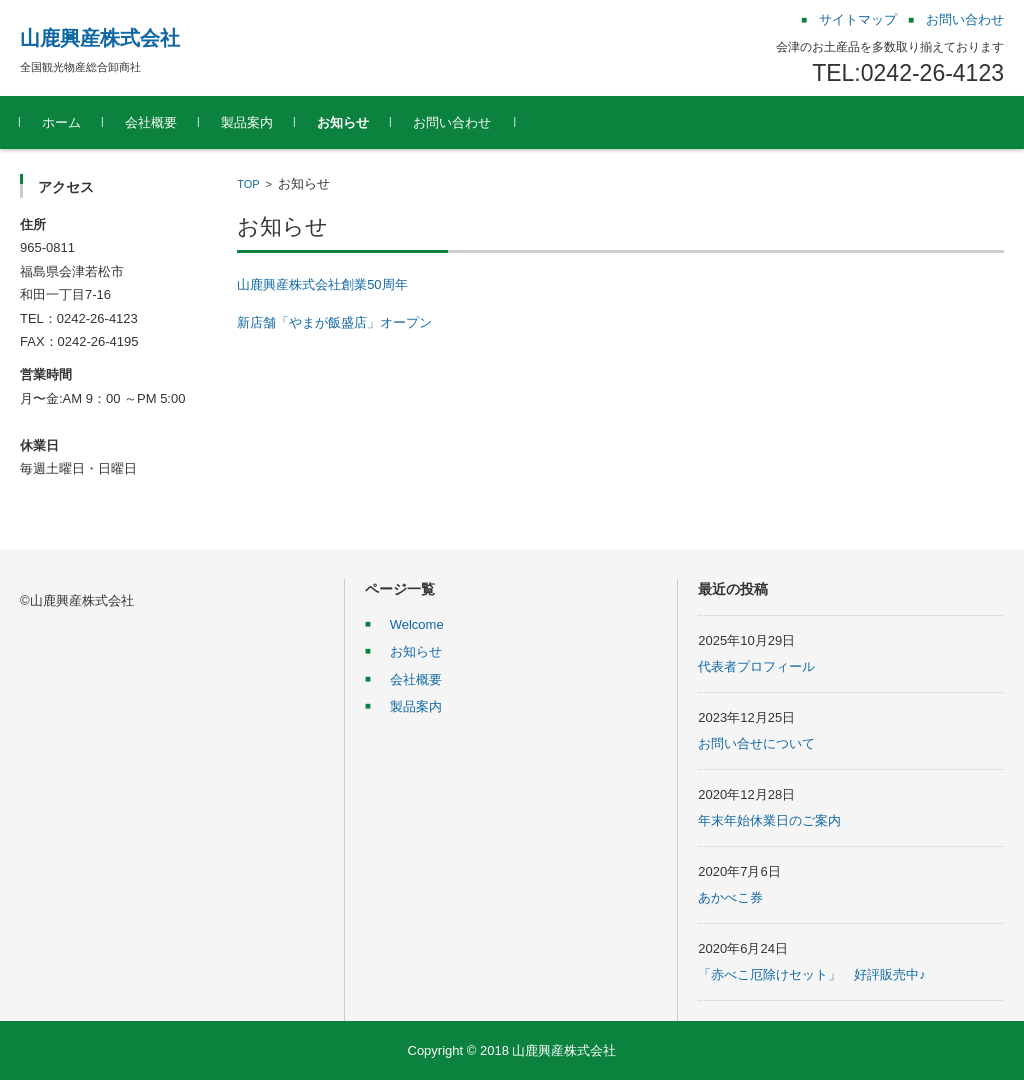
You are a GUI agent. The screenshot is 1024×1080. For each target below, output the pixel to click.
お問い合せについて (756, 743)
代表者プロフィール (756, 666)
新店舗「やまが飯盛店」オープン (334, 322)
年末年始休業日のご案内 (769, 820)
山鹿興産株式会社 (100, 38)
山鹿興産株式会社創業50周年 (322, 284)
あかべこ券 (730, 897)
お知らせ (343, 122)
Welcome (417, 624)
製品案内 (247, 122)
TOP (248, 184)
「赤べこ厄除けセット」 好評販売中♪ (812, 974)
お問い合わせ (452, 122)
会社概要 (151, 122)
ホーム (61, 122)
